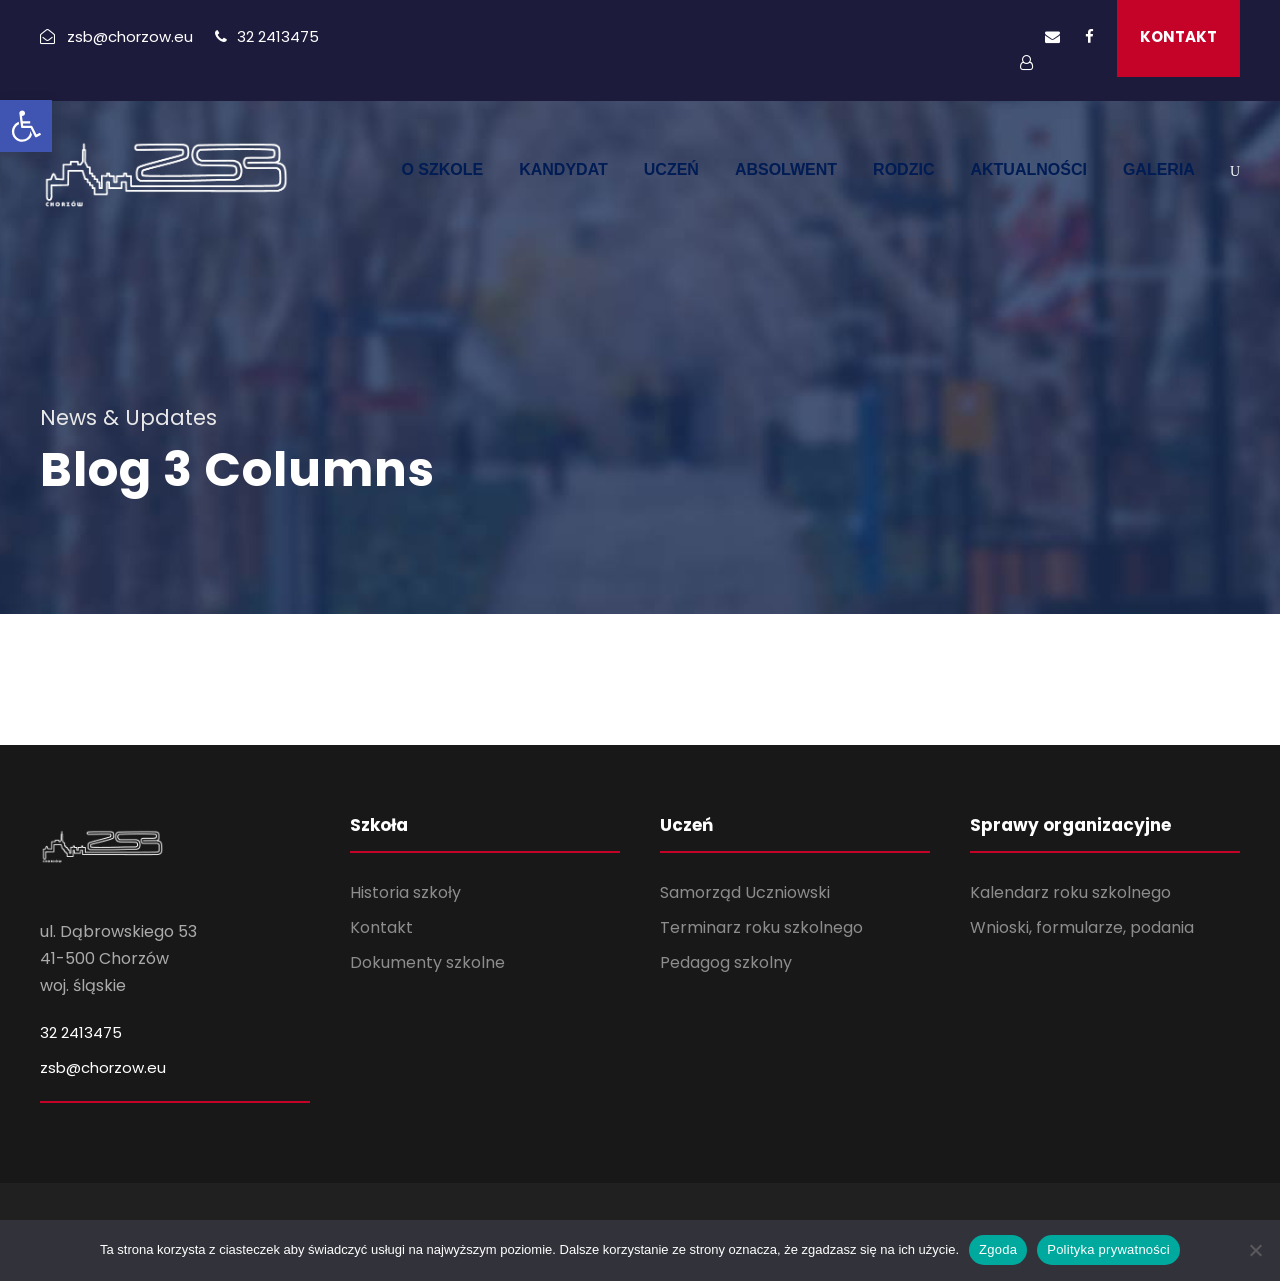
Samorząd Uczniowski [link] (745, 892)
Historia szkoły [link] (405, 892)
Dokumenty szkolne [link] (427, 962)
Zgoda (998, 1249)
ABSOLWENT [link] (786, 169)
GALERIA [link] (1159, 169)
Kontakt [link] (381, 927)
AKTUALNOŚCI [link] (1028, 169)
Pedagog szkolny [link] (726, 962)
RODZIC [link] (903, 169)
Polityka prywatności (1108, 1249)
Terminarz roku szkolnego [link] (761, 927)
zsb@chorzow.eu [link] (103, 1067)
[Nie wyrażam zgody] (1255, 1250)
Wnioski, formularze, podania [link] (1082, 927)
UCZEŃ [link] (671, 169)
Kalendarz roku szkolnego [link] (1070, 892)
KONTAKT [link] (1178, 36)
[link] (26, 126)
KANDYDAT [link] (563, 169)
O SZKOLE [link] (442, 169)
